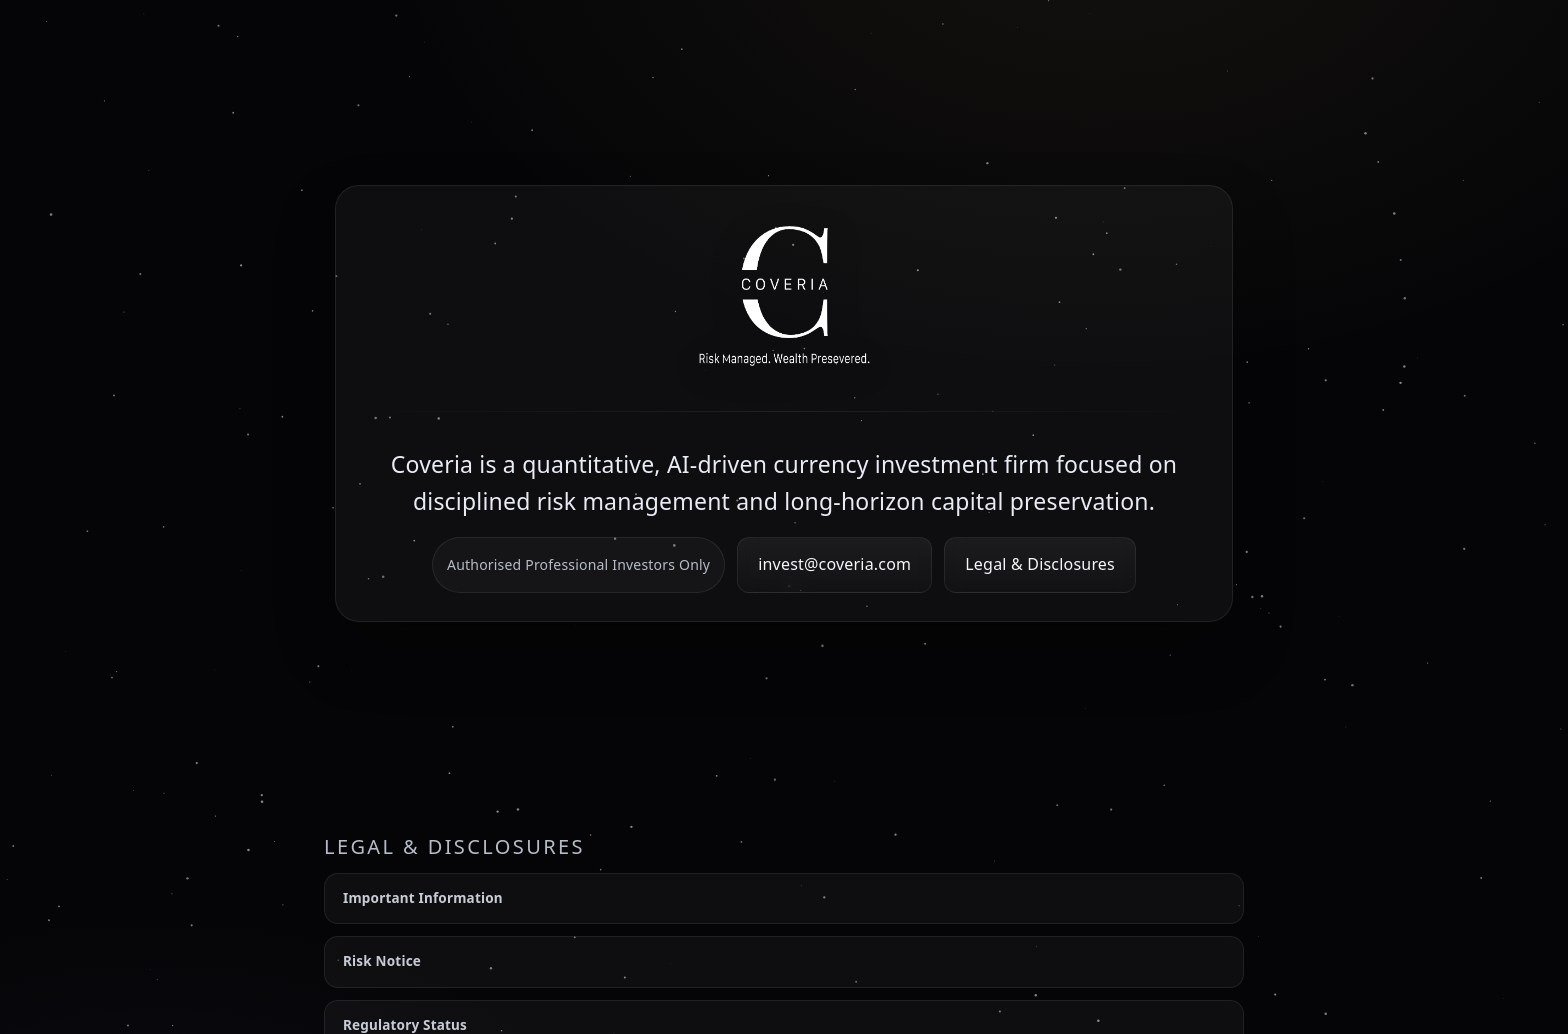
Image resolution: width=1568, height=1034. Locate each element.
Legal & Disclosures (1040, 564)
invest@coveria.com (834, 564)
